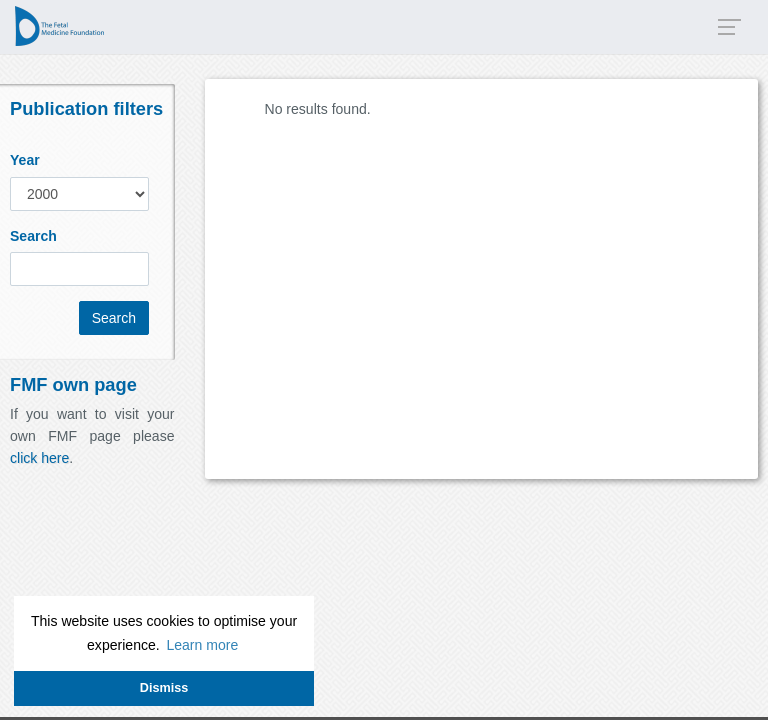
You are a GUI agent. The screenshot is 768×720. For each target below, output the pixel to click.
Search (33, 236)
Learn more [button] (202, 645)
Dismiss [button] (164, 688)
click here (39, 458)
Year (25, 160)
